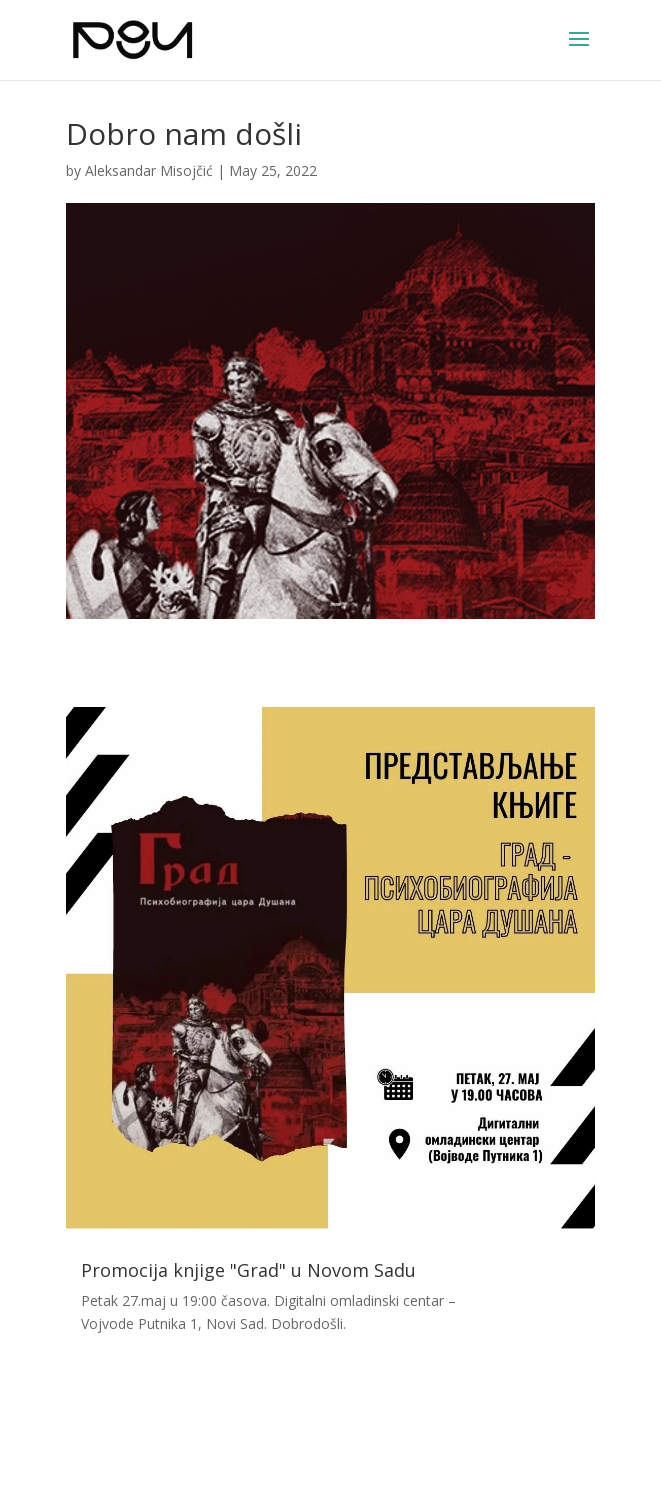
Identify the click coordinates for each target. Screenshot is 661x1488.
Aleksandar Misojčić (149, 170)
